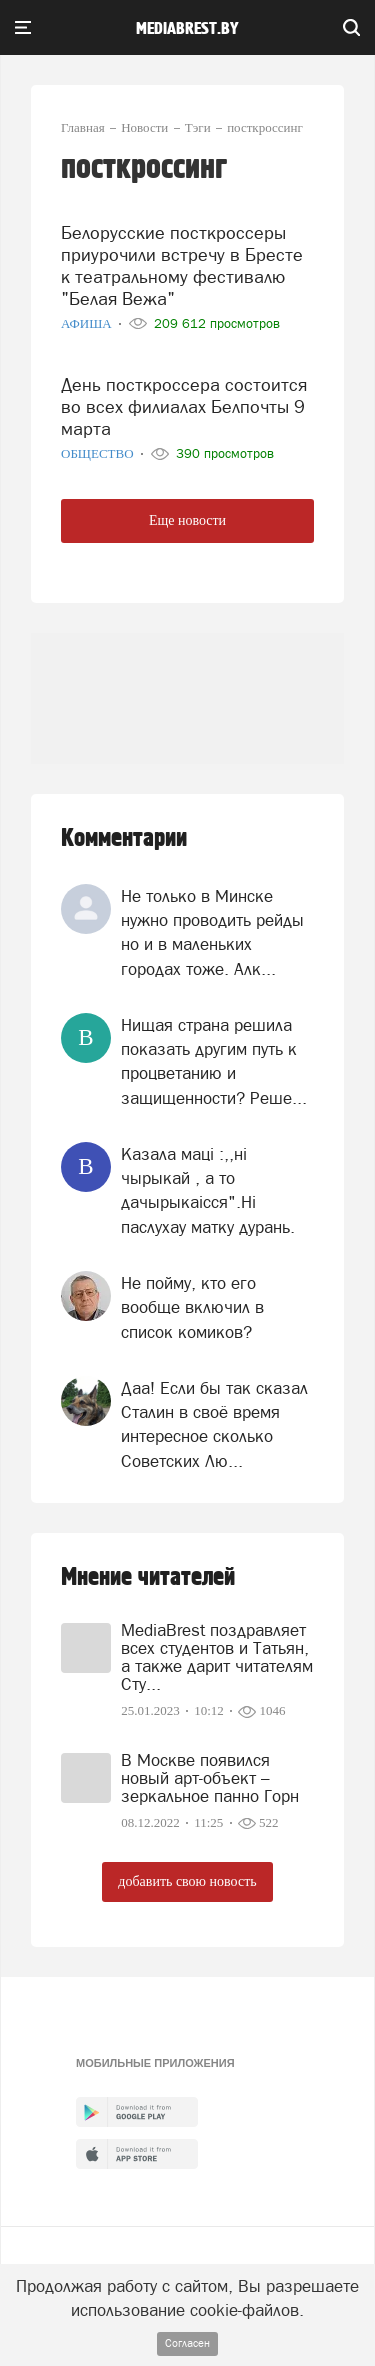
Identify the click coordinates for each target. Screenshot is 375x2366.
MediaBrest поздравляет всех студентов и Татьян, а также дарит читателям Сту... (217, 1657)
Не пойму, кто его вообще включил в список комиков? (192, 1307)
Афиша (88, 323)
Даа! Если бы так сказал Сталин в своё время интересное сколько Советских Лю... (214, 1424)
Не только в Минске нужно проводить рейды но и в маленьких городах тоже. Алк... (212, 932)
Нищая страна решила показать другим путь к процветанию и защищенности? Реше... (214, 1061)
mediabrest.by (187, 29)
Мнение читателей (148, 1577)
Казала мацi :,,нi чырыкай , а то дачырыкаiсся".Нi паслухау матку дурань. (208, 1190)
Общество (99, 453)
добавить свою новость (187, 1881)
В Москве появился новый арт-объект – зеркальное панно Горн (210, 1778)
